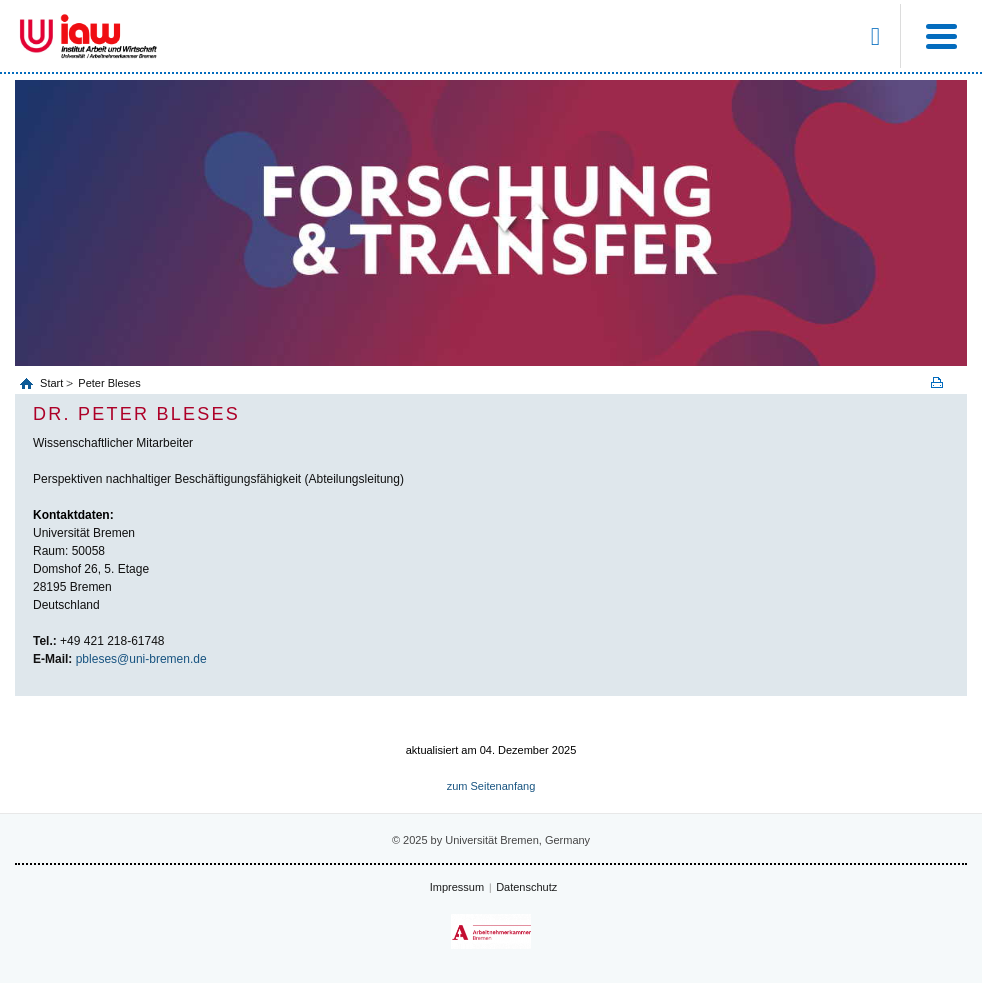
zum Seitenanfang (491, 786)
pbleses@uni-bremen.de (141, 659)
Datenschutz (526, 887)
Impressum (457, 887)
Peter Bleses (109, 383)
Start (53, 383)
